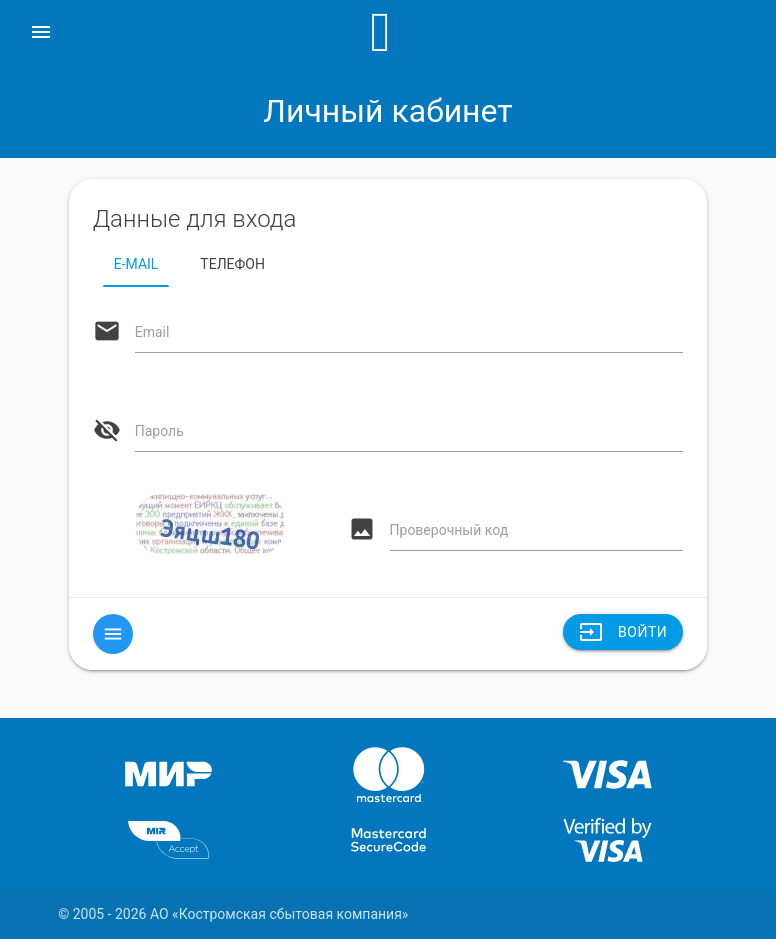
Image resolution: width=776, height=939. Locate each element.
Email (152, 332)
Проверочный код (449, 530)
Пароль (159, 431)
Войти (623, 632)
